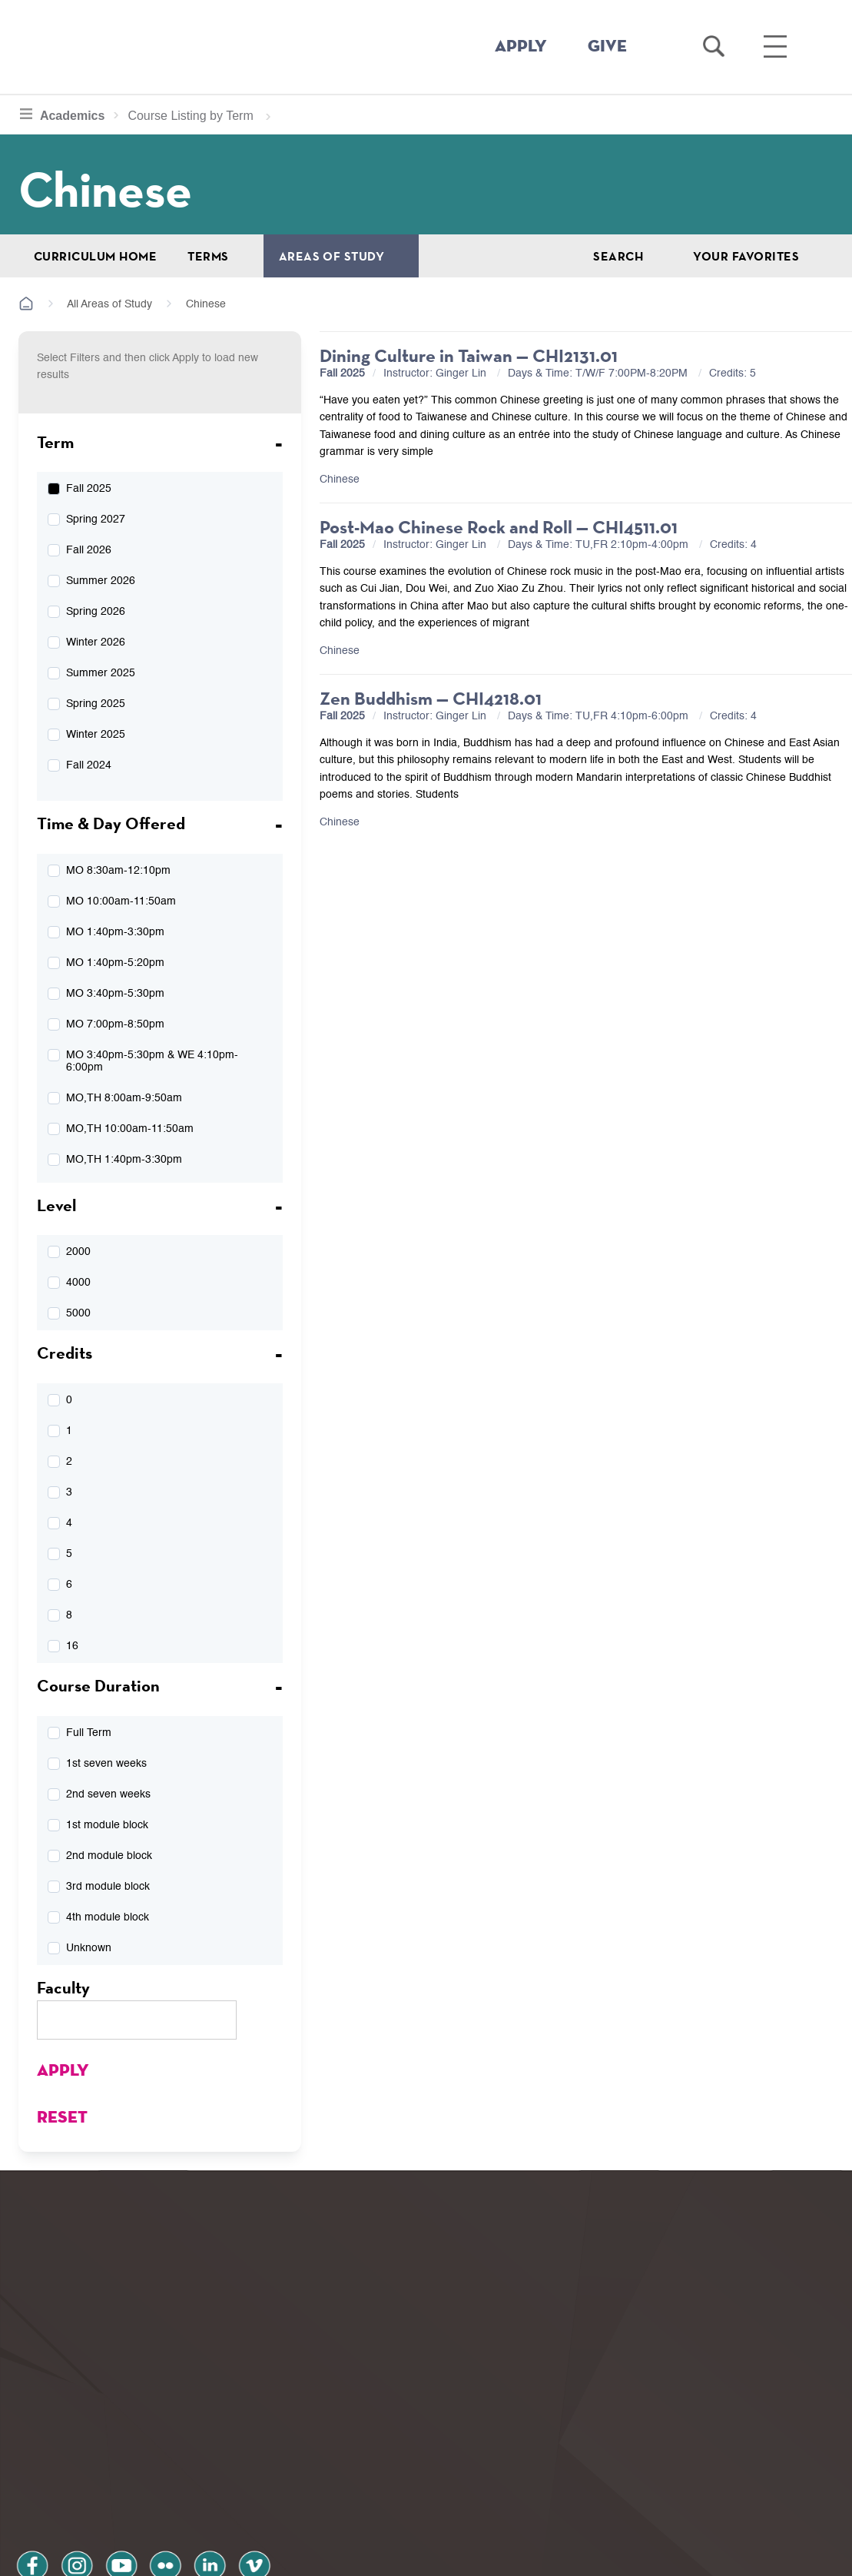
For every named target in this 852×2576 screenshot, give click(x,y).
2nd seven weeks (108, 1794)
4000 (78, 1282)
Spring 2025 (95, 704)
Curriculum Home (95, 256)
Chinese (340, 479)
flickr (164, 2453)
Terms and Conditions (221, 2494)
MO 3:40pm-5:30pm (115, 993)
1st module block (107, 1825)
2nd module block (109, 1856)
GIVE (607, 46)
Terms (207, 256)
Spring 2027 (95, 519)
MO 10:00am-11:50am (121, 901)
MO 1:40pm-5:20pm (115, 963)
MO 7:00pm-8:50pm (115, 1024)
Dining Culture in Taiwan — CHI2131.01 (469, 355)
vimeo (251, 2453)
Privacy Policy (69, 2494)
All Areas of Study (109, 304)
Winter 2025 (95, 734)
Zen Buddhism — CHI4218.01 (431, 698)
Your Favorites (746, 256)
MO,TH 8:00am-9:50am (124, 1098)
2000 (78, 1252)
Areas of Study (332, 256)
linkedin (207, 2453)
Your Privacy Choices (474, 2555)
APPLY (521, 46)
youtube (120, 2453)
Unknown (88, 1948)
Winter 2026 (95, 642)
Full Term (88, 1733)
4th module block (107, 1917)
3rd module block (108, 1886)
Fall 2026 (88, 550)
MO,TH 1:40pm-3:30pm (124, 1159)
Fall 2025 (88, 488)
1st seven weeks (106, 1763)
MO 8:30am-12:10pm (118, 870)
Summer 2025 (100, 673)
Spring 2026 (95, 611)
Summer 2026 (100, 581)
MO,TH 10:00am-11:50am (130, 1129)
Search (618, 256)
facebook (32, 2453)
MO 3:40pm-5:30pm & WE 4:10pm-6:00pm (152, 1061)
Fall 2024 (88, 765)
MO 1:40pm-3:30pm (115, 932)
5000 (78, 1313)
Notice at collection (330, 2555)
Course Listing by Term (186, 115)
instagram (76, 2453)
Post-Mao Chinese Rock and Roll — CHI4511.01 (499, 527)
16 (72, 1646)
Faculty (63, 1987)
